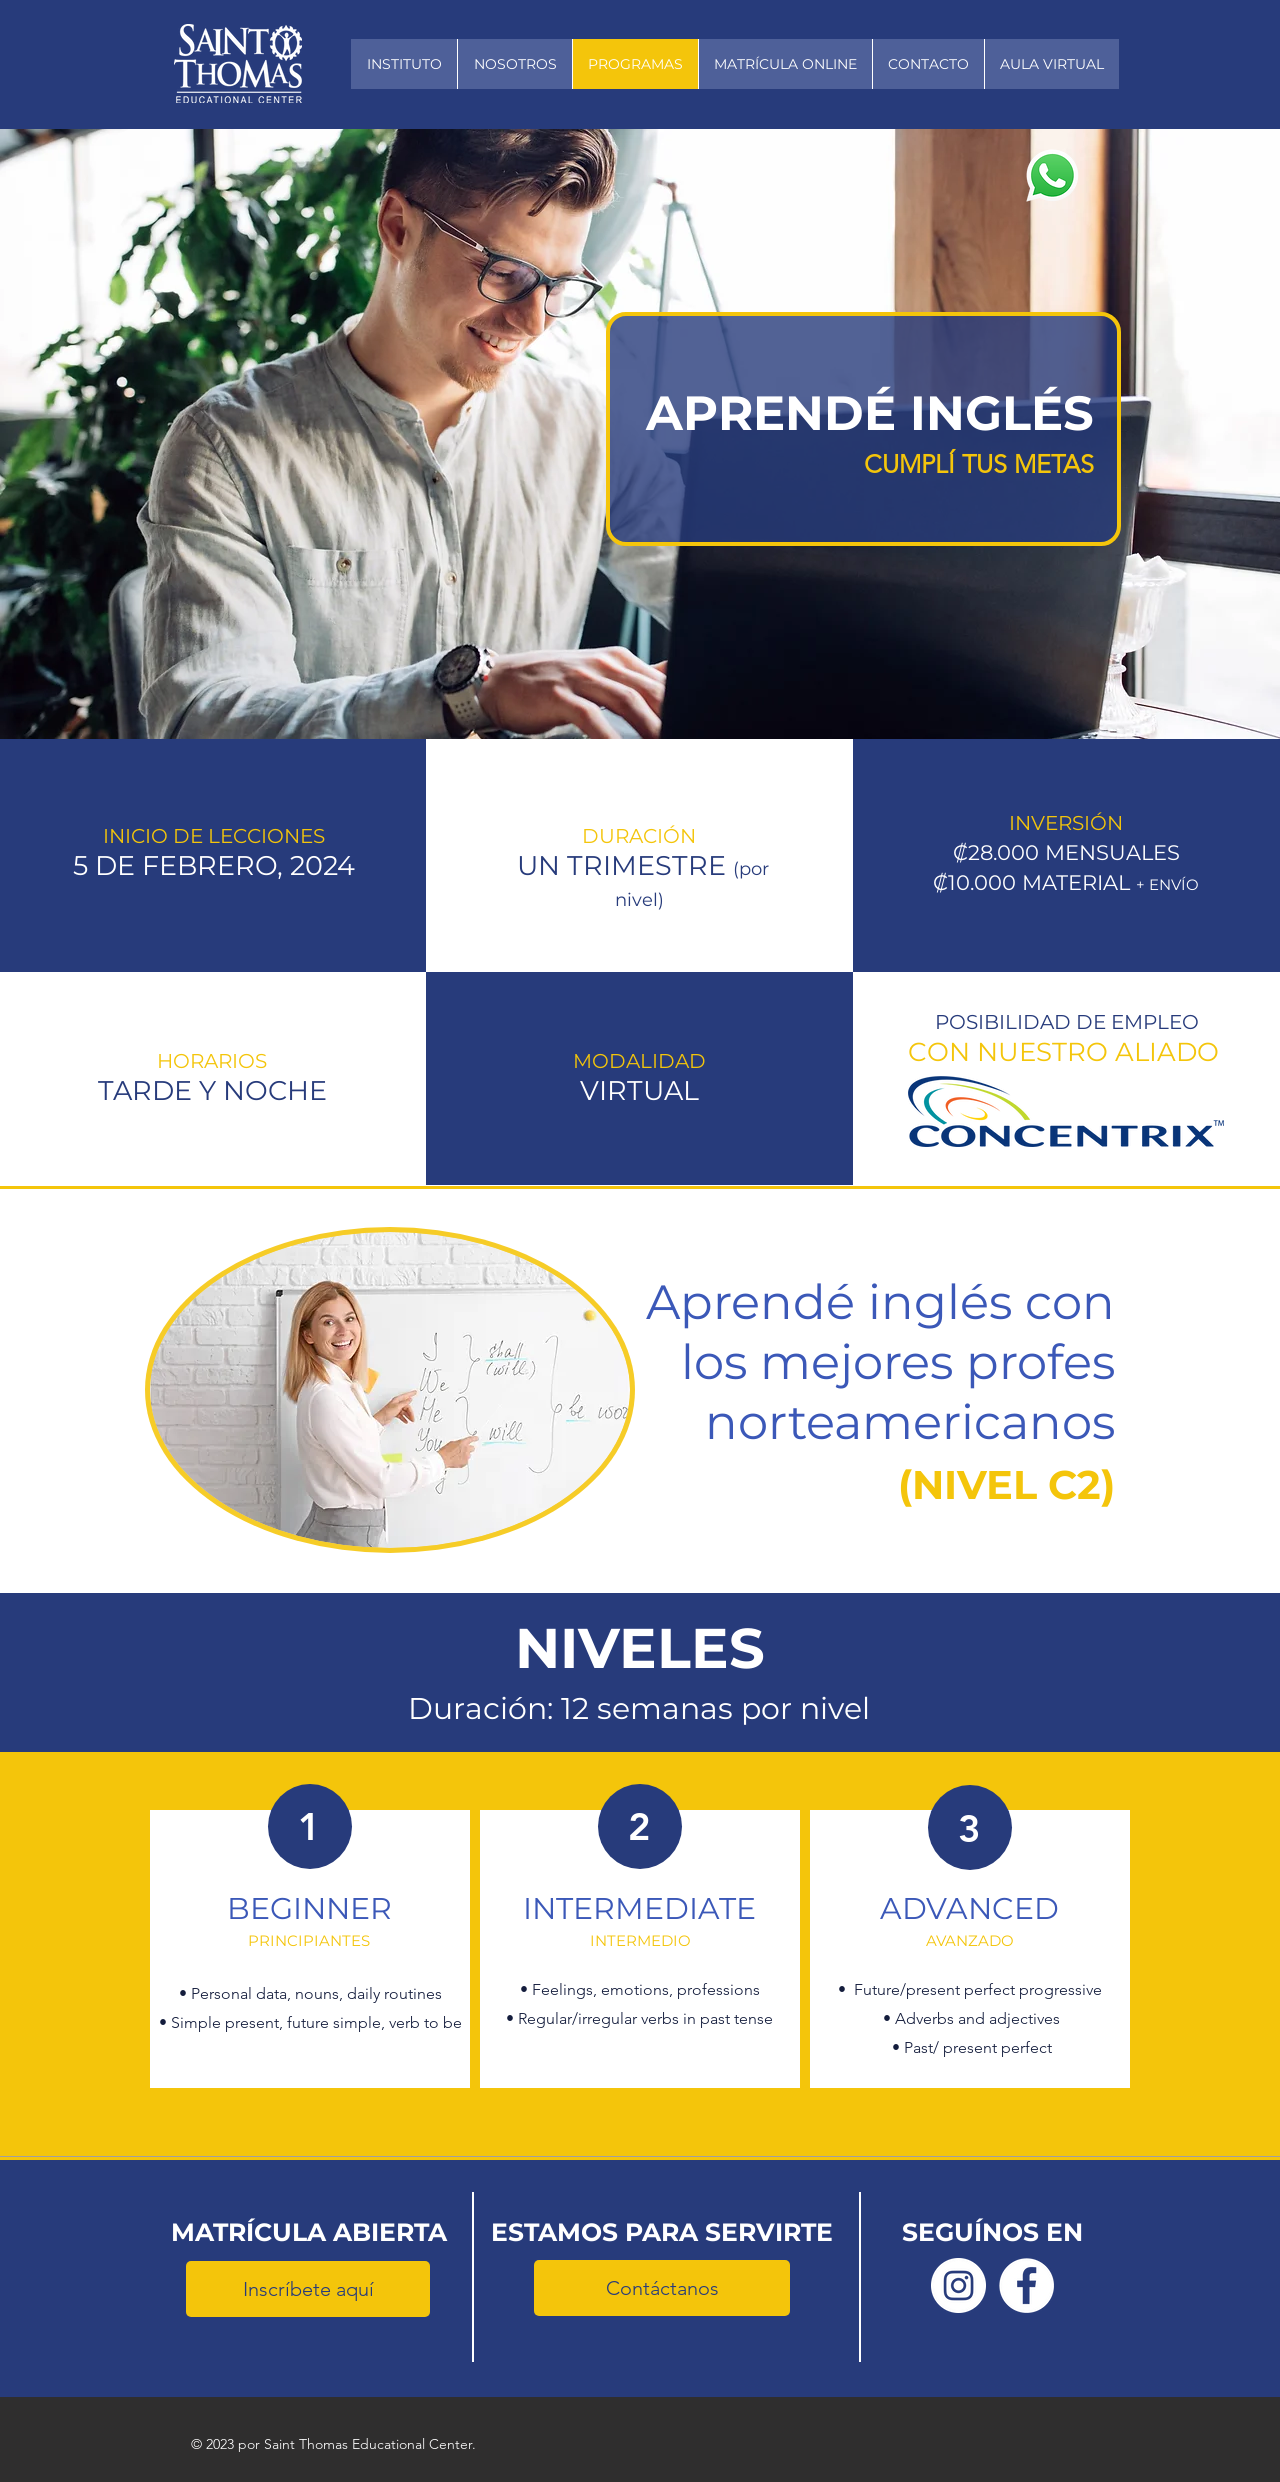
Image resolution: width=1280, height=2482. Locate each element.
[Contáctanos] (662, 2288)
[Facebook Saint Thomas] (1026, 2285)
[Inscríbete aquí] (308, 2289)
